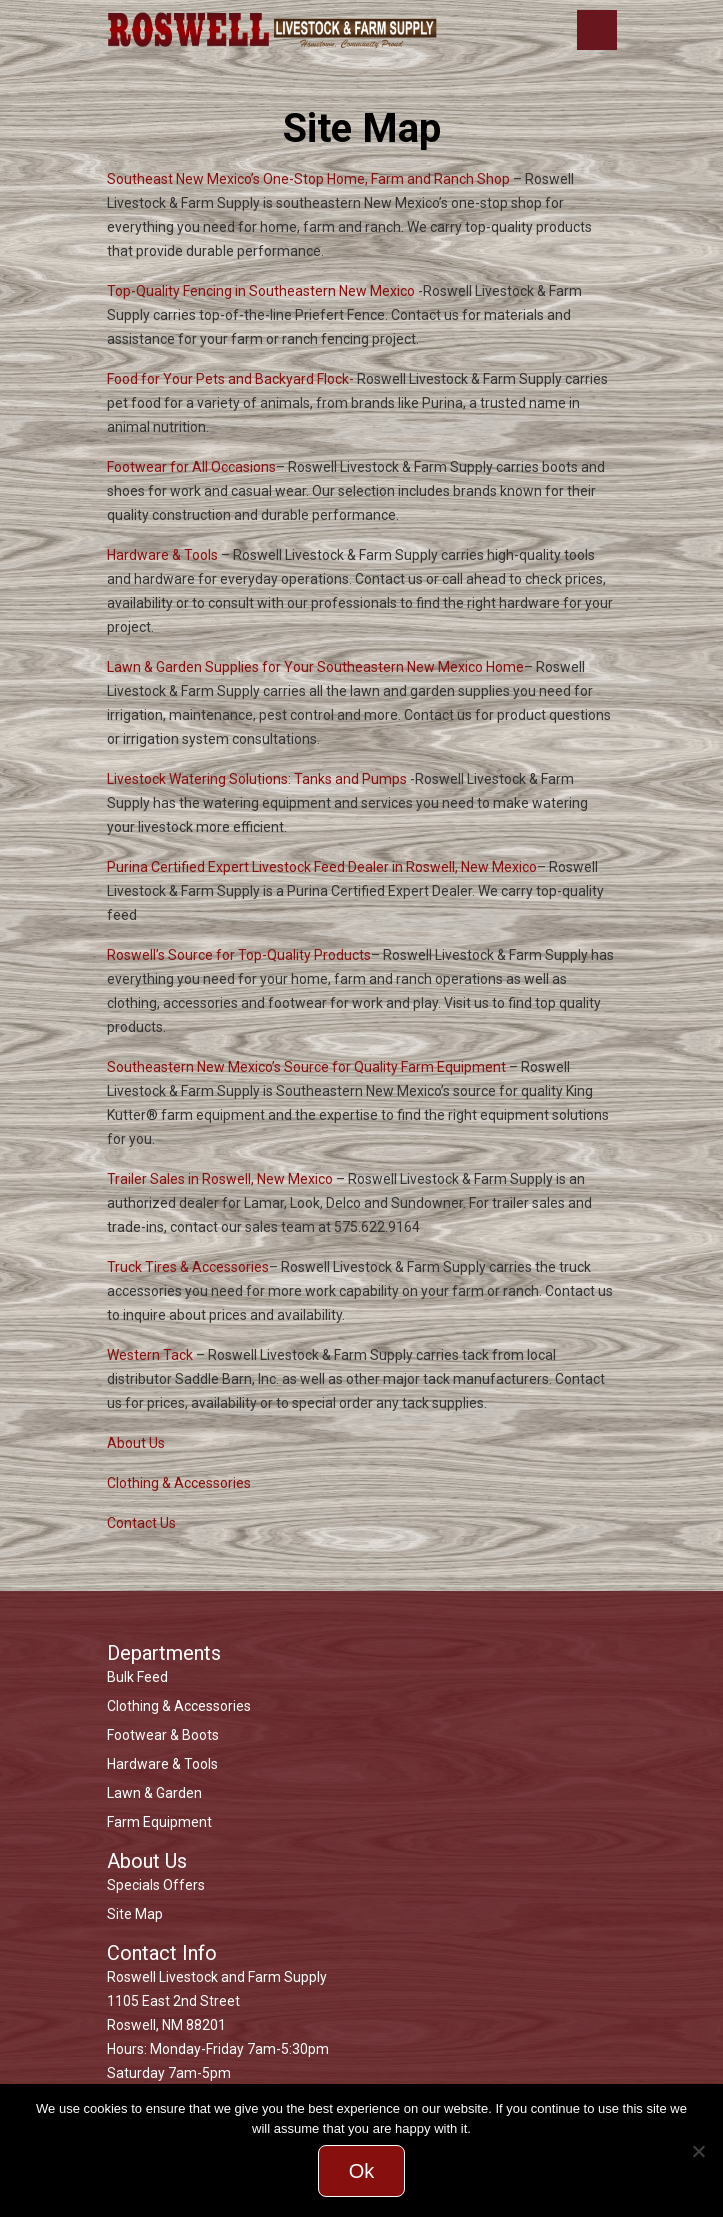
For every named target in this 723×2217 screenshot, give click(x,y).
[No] (698, 2151)
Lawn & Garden (154, 1793)
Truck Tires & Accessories (188, 1267)
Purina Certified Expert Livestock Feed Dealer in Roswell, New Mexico (322, 867)
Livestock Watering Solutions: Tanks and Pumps (257, 779)
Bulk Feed (137, 1677)
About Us (136, 1443)
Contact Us (141, 1523)
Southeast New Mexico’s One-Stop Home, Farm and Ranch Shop (308, 179)
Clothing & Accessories (179, 1483)
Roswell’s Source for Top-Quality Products (239, 955)
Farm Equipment (159, 1822)
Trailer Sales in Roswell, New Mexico (220, 1179)
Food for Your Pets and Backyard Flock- (230, 379)
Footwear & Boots (163, 1735)
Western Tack (150, 1355)
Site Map (135, 1914)
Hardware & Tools (162, 555)
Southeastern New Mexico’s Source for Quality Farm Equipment (306, 1067)
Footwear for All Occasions (191, 467)
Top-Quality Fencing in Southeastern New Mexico (261, 291)
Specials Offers (156, 1885)
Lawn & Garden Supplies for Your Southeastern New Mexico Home (315, 667)
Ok (362, 2171)
